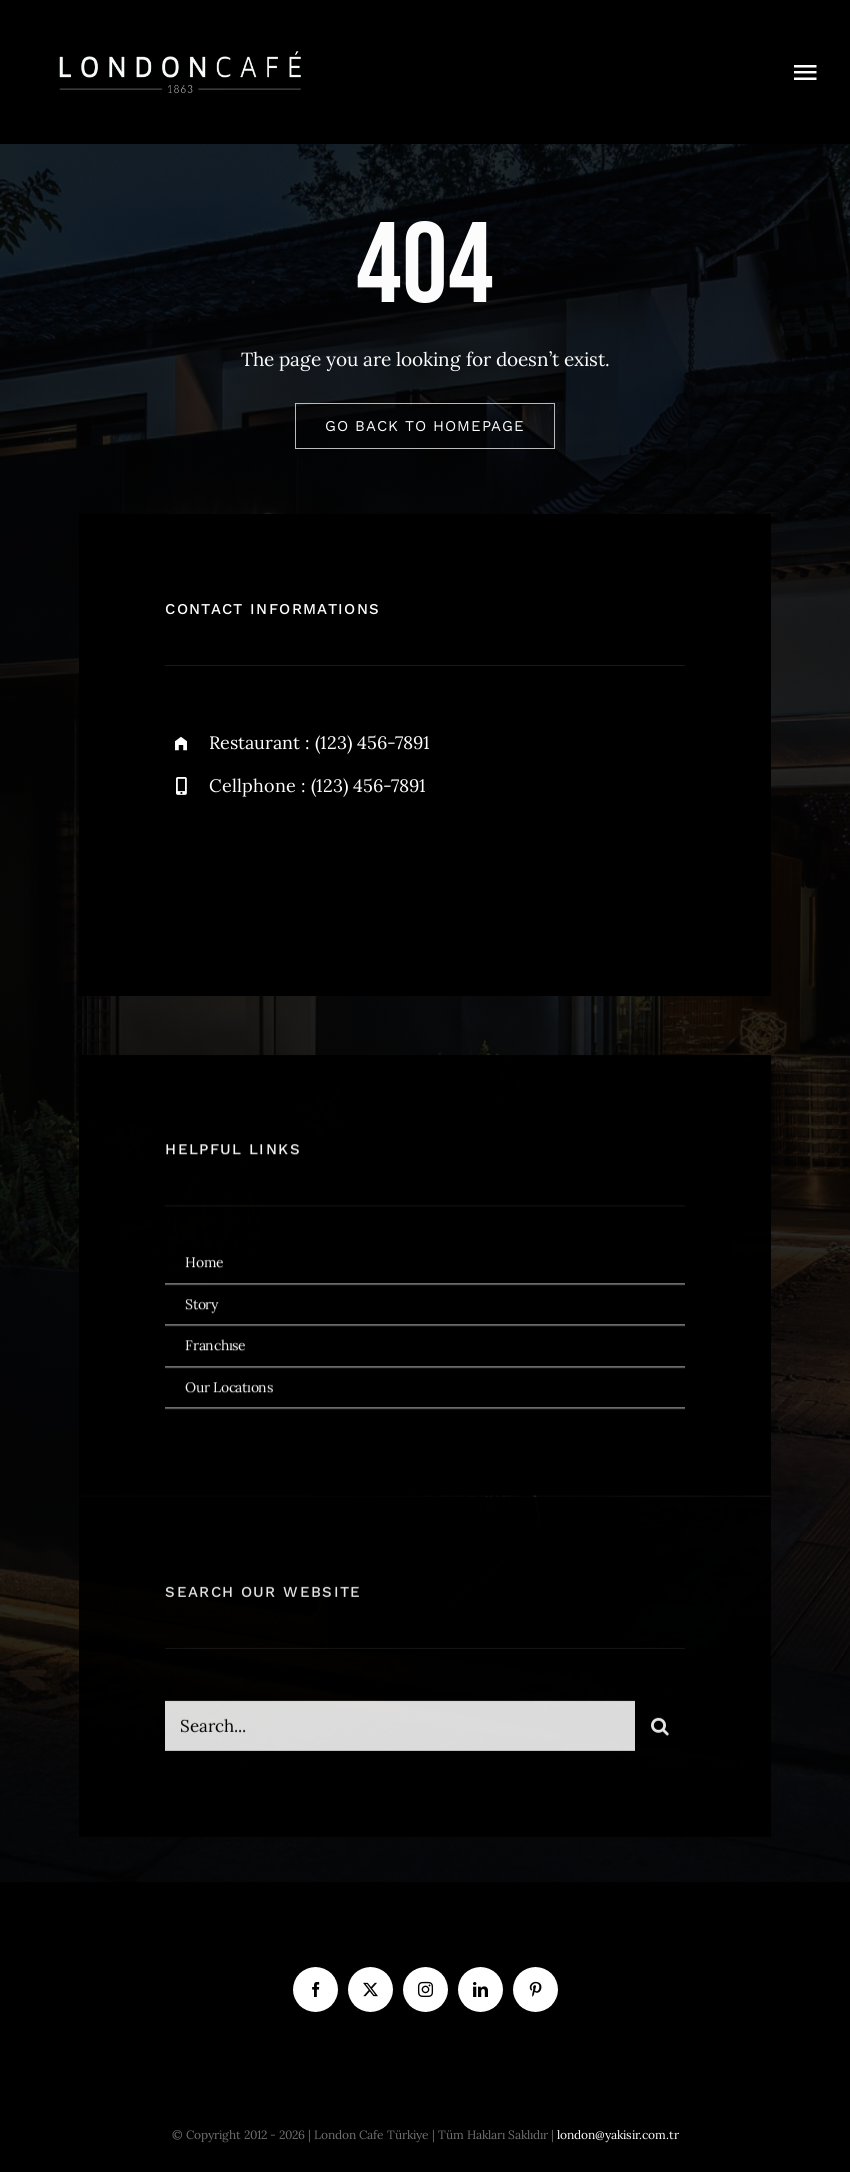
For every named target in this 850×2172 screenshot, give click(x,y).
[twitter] (242, 872)
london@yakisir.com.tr (618, 2134)
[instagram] (297, 872)
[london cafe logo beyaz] (180, 49)
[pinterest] (535, 1989)
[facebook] (187, 872)
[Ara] (660, 1734)
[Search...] (399, 1734)
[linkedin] (480, 1989)
